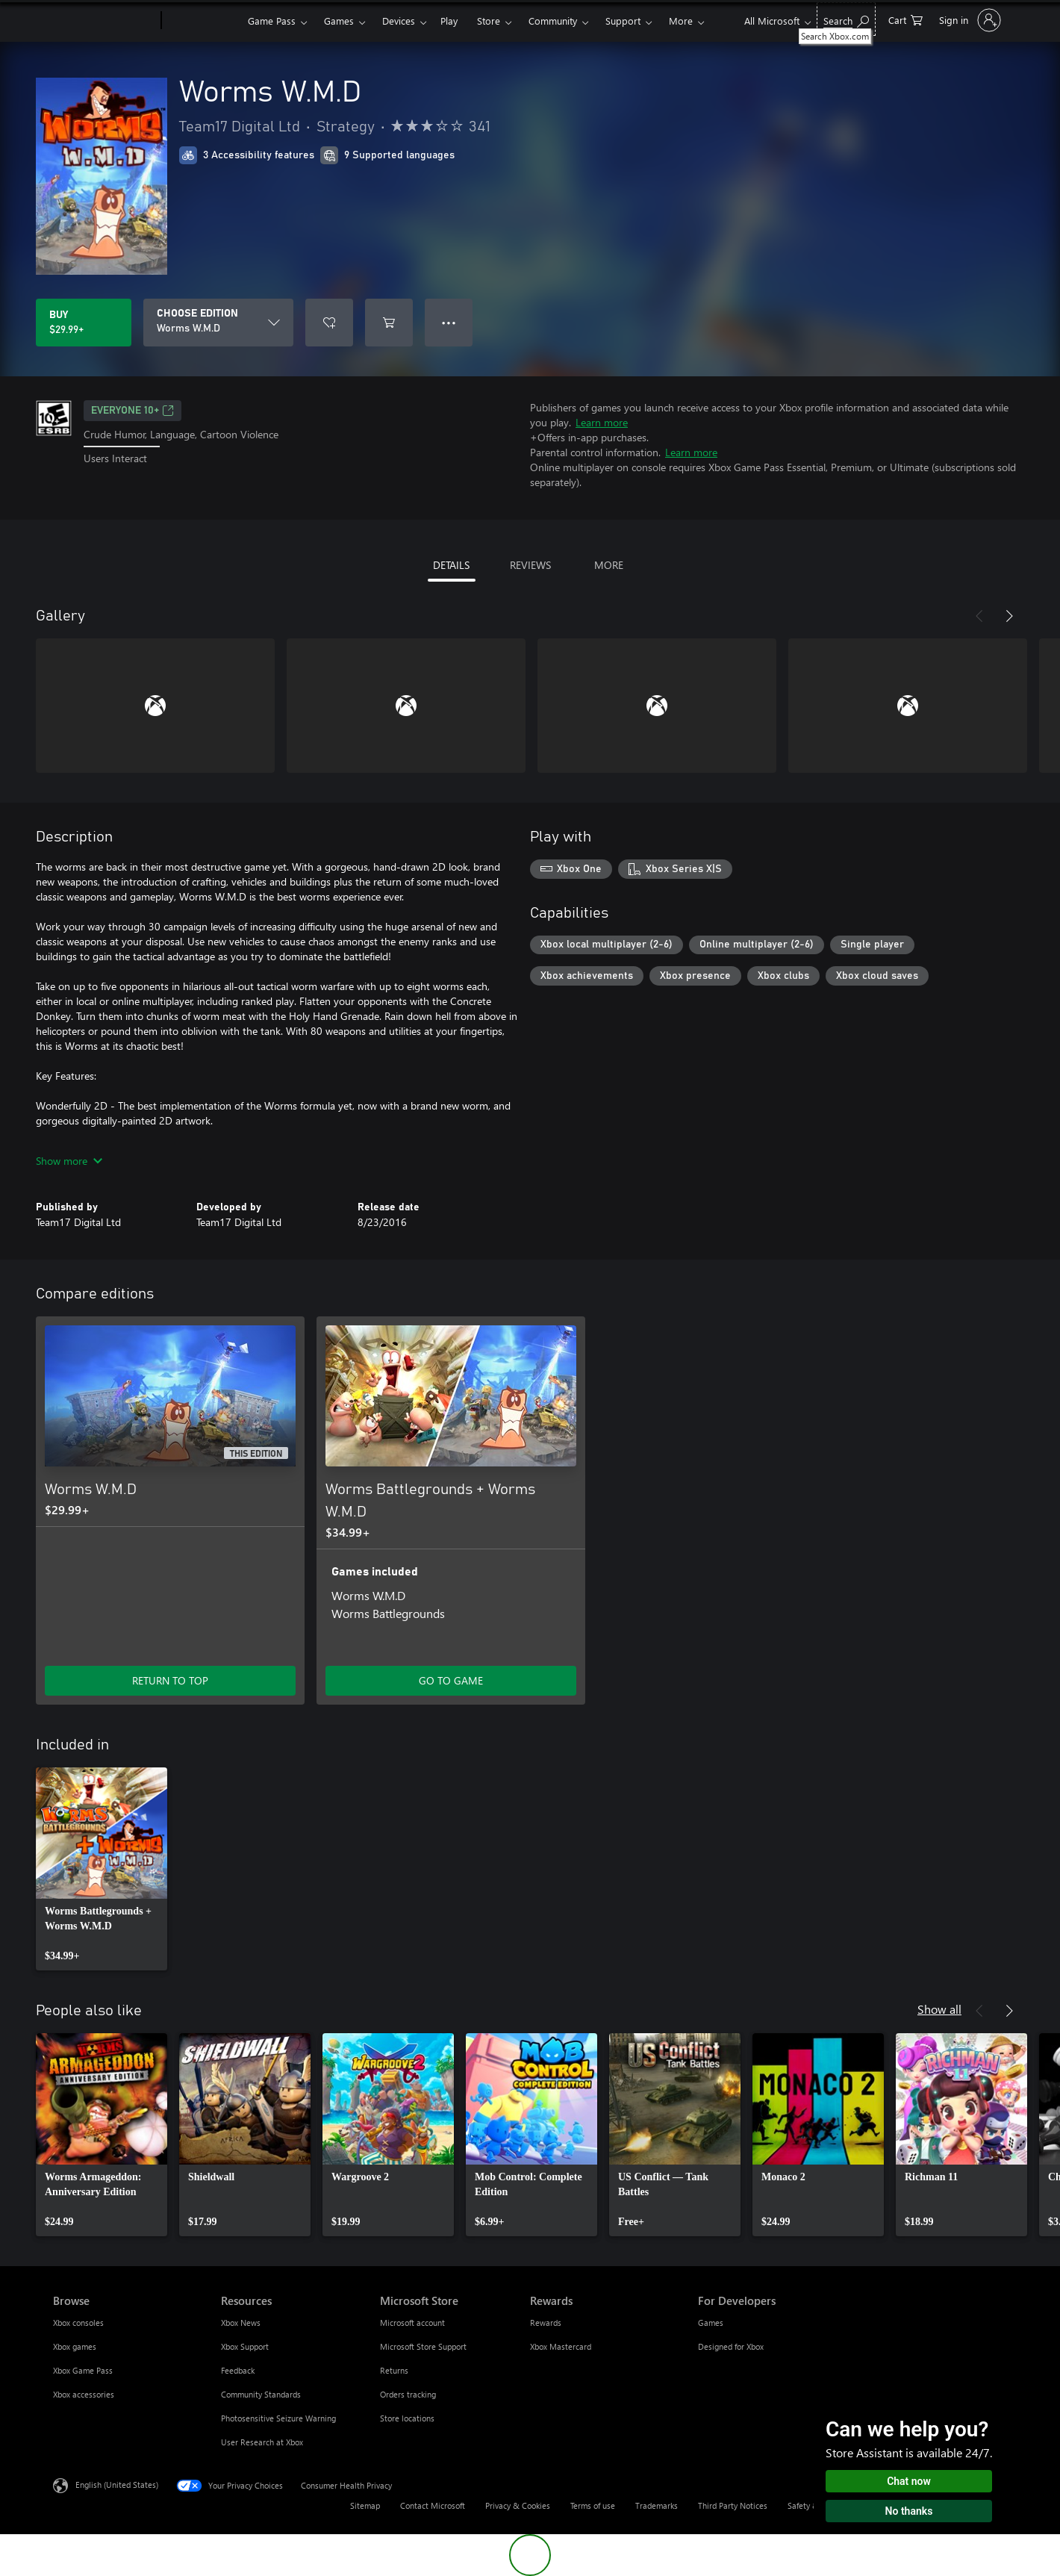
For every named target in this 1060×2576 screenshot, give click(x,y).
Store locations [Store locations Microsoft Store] (407, 2418)
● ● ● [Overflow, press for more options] (449, 322)
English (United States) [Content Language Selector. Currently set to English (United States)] (116, 2484)
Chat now (909, 2481)
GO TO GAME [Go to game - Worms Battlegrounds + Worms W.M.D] (451, 1680)
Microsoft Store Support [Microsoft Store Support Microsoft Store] (423, 2346)
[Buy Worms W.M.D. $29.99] (83, 322)
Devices (398, 20)
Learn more (602, 422)
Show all (939, 2009)
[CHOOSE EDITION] (218, 322)
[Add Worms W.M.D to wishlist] (329, 322)
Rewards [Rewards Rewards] (545, 2322)
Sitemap (365, 2505)
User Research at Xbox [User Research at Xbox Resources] (262, 2442)
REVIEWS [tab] (530, 565)
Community (553, 20)
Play (449, 20)
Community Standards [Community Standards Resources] (261, 2394)
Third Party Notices (732, 2505)
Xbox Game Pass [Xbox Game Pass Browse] (83, 2370)
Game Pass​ (272, 20)
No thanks (909, 2511)
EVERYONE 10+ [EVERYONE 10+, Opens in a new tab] (132, 411)
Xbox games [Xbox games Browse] (74, 2346)
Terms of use (592, 2505)
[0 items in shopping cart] (905, 19)
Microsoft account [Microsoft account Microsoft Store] (412, 2322)
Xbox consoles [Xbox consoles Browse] (78, 2322)
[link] (101, 1868)
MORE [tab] (608, 565)
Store (488, 20)
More (681, 20)
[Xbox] (203, 21)
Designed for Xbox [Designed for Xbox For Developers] (731, 2346)
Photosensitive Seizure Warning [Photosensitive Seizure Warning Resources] (278, 2418)
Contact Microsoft (432, 2505)
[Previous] (979, 616)
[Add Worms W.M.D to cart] (389, 322)
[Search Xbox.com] (846, 19)
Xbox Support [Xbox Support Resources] (245, 2346)
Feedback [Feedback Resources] (238, 2370)
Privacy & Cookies (517, 2505)
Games (339, 20)
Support (622, 20)
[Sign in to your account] (968, 20)
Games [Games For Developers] (710, 2322)
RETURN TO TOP (170, 1680)
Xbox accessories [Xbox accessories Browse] (83, 2394)
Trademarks (656, 2505)
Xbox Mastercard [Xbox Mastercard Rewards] (560, 2346)
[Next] (1009, 616)
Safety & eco (811, 2505)
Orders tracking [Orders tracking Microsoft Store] (408, 2394)
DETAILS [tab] (451, 565)
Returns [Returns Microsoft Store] (394, 2370)
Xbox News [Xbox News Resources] (241, 2322)
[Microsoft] (104, 21)
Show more (69, 1161)
